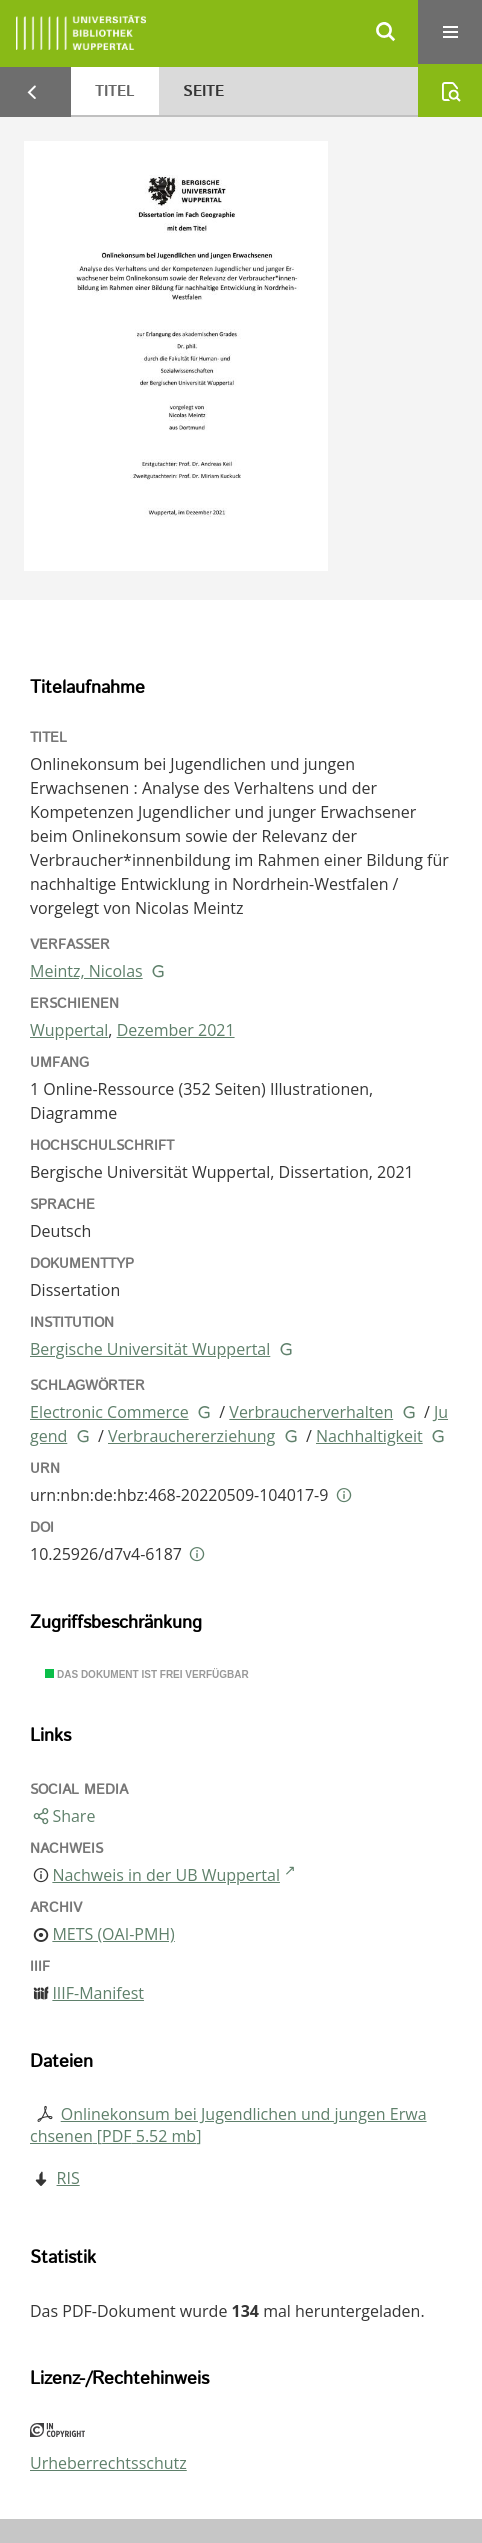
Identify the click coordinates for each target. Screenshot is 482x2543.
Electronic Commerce (109, 1412)
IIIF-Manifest (98, 1993)
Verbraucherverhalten (311, 1412)
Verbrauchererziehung (191, 1436)
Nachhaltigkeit (369, 1436)
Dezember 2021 (176, 1030)
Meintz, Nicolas (86, 971)
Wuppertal (69, 1030)
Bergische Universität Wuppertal (150, 1349)
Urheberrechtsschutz (108, 2463)
